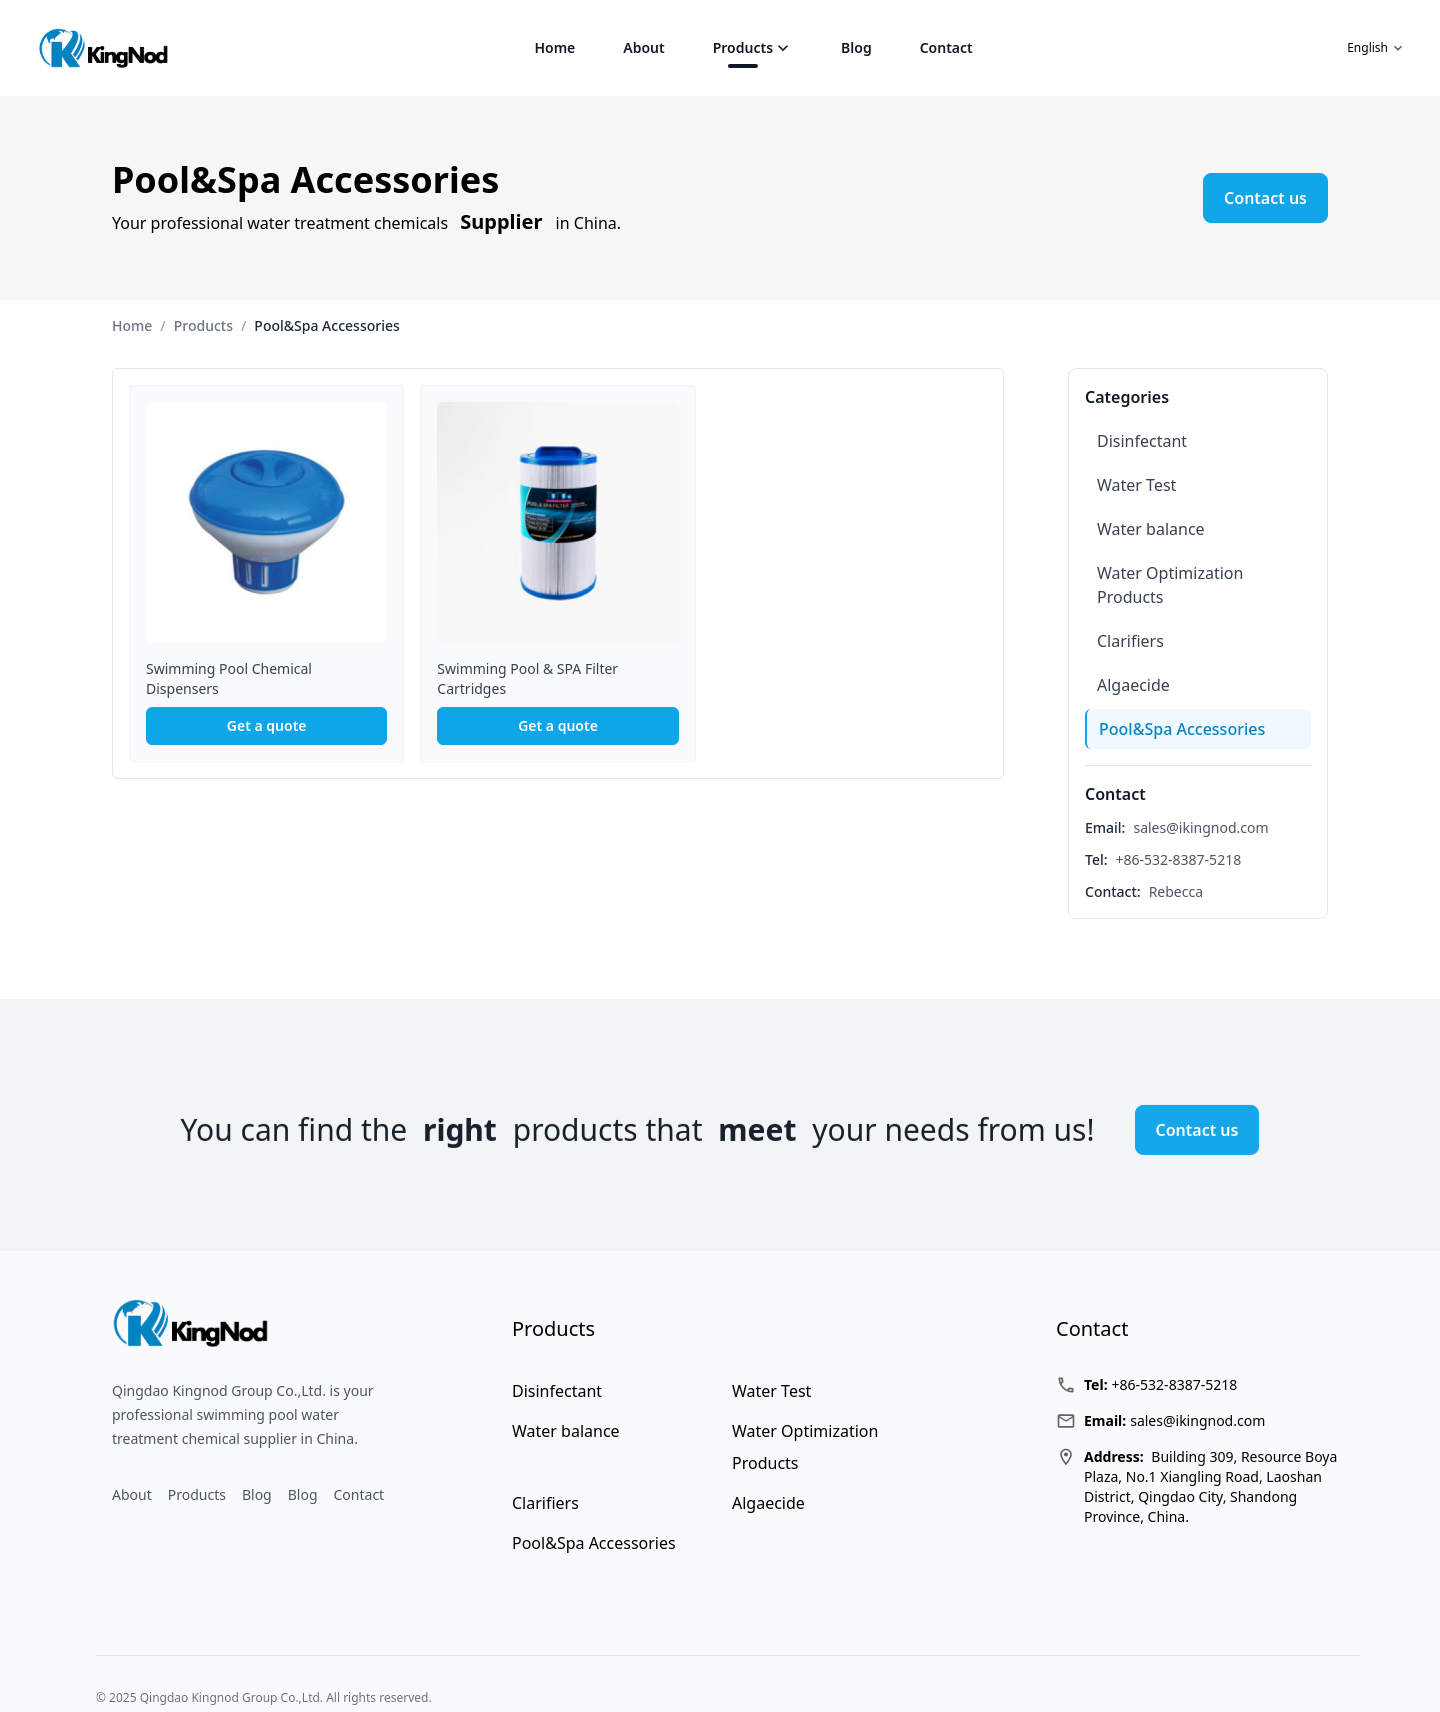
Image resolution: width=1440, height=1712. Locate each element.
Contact (946, 47)
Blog (856, 47)
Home (554, 47)
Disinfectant (1142, 441)
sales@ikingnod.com (1200, 827)
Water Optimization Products (1170, 585)
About (643, 47)
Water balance (1151, 529)
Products (743, 47)
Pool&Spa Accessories (1182, 729)
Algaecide (1133, 685)
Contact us (1265, 198)
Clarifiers (1130, 641)
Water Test (1136, 485)
